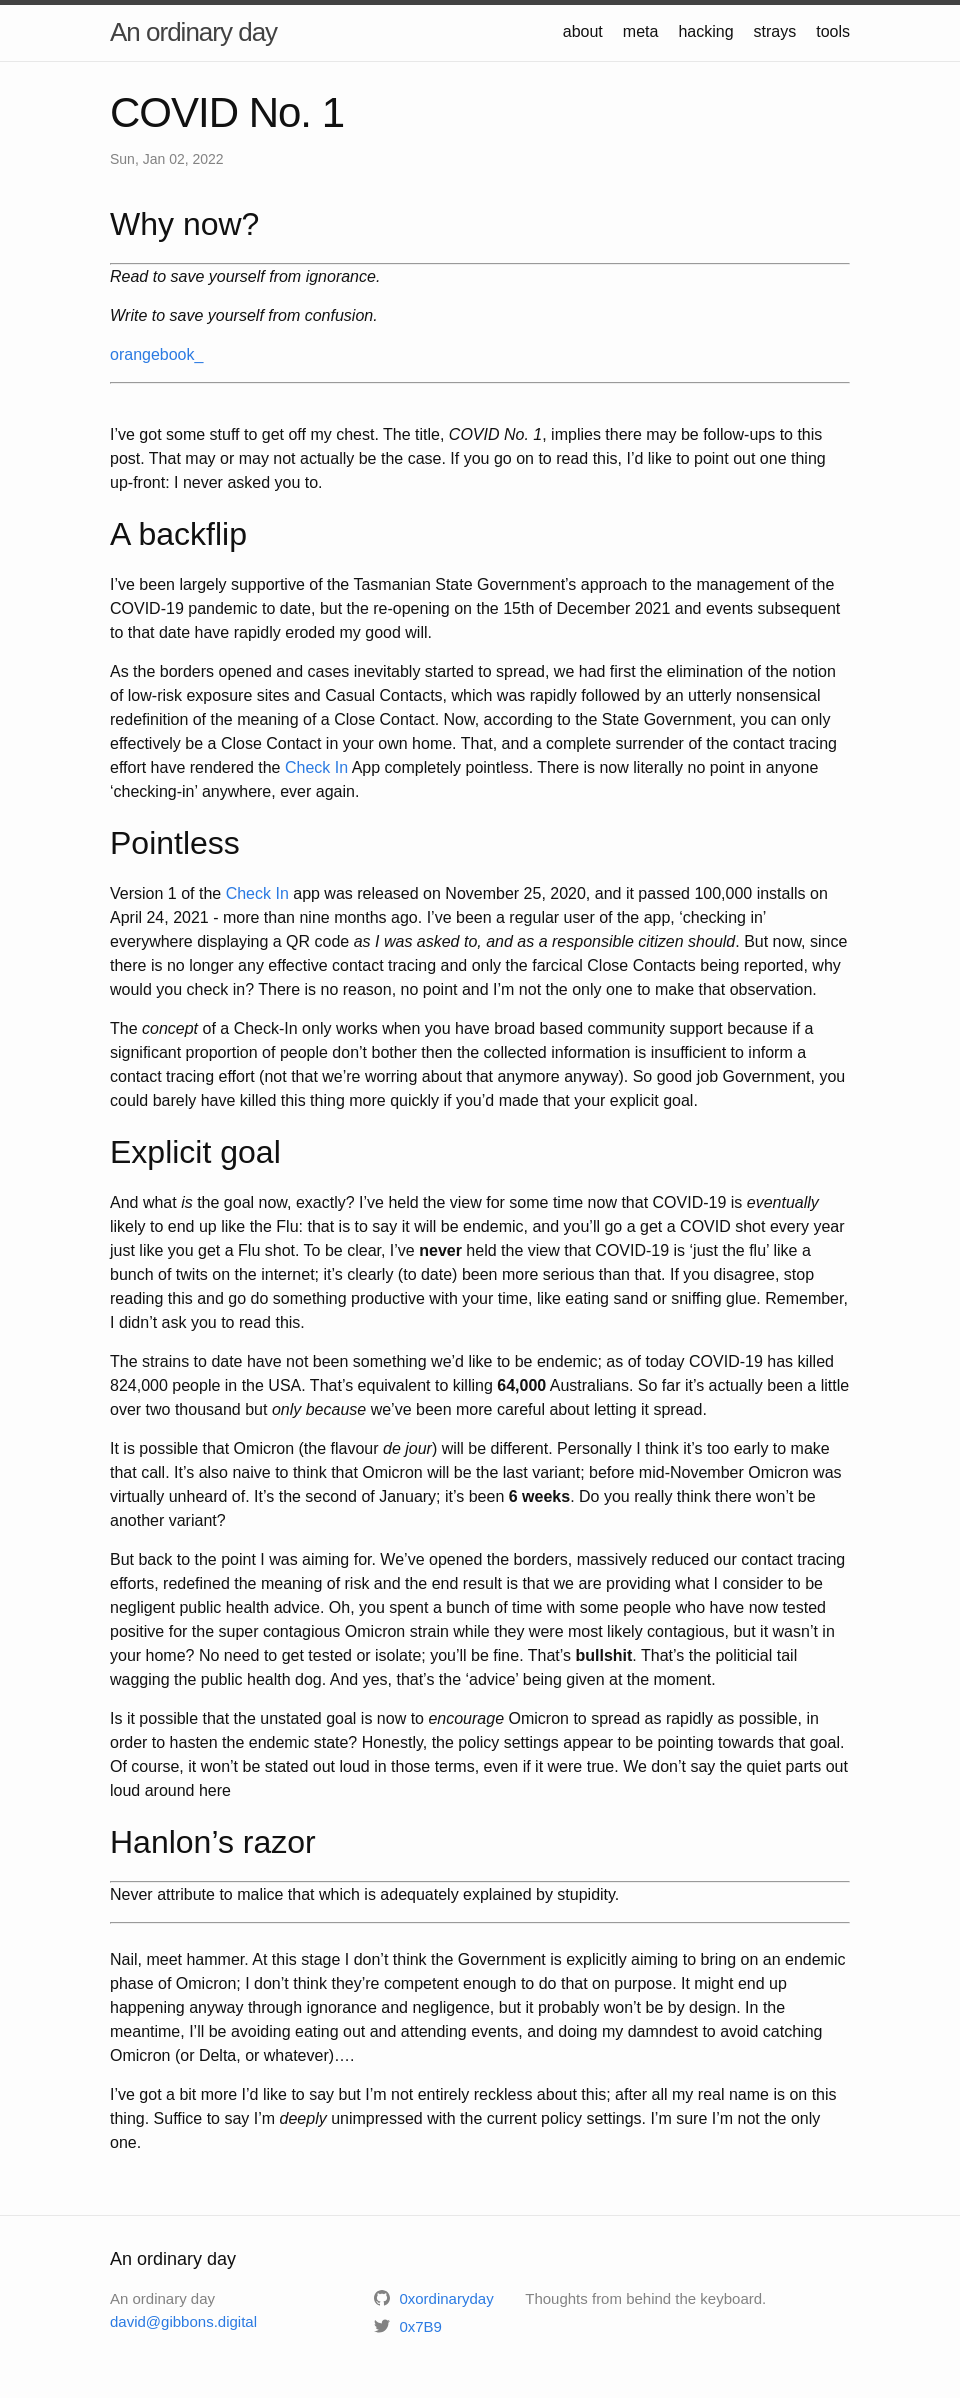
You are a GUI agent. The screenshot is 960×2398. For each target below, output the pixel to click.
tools (833, 31)
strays (775, 31)
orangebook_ (156, 354)
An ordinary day (193, 32)
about (583, 31)
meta (641, 31)
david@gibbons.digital (183, 2321)
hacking (705, 31)
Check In (316, 767)
